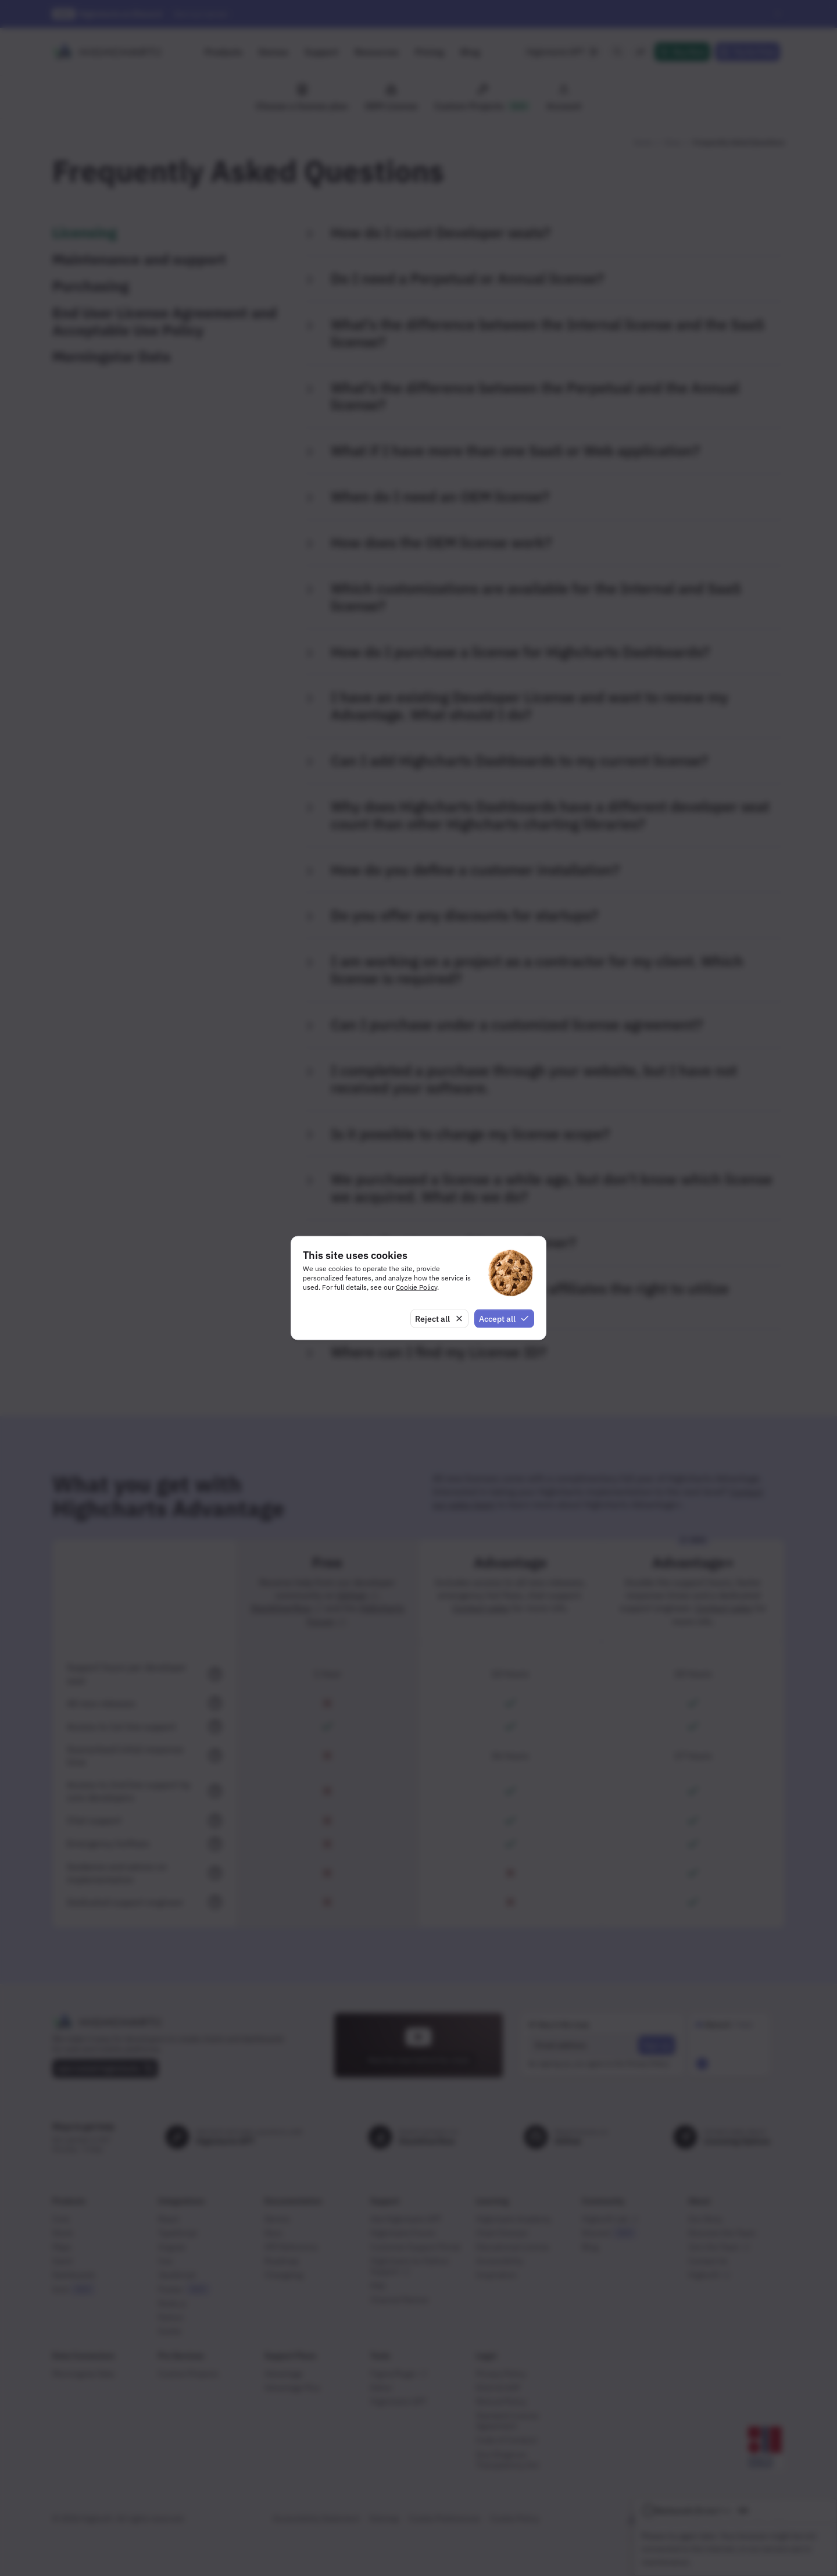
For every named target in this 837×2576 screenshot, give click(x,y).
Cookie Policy (416, 1286)
